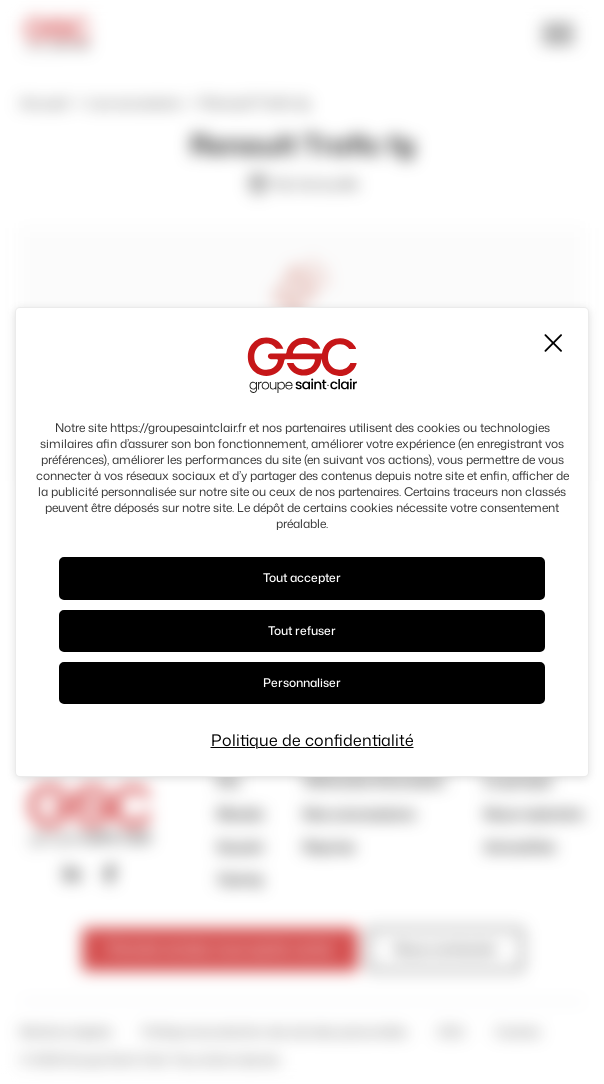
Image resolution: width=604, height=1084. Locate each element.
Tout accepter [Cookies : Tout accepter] (302, 577)
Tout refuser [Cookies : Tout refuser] (302, 630)
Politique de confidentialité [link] (312, 740)
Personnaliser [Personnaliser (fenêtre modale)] (302, 682)
